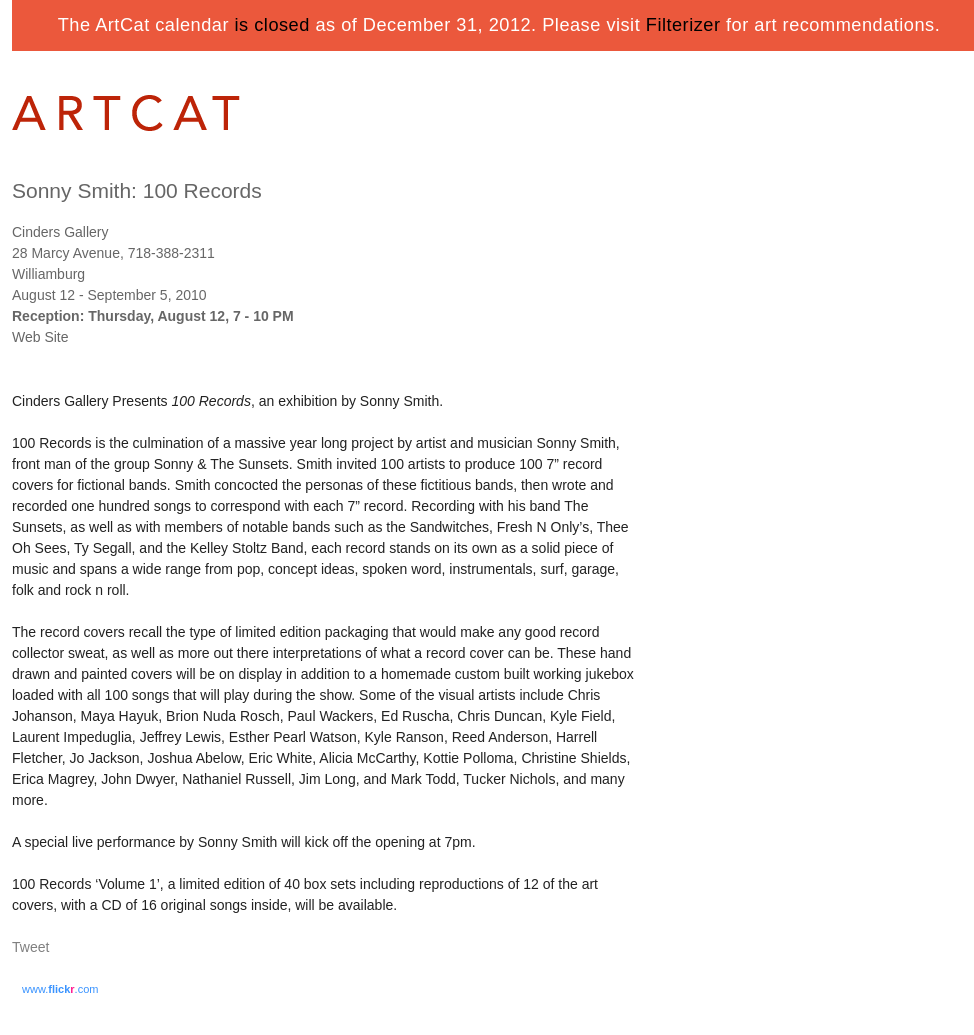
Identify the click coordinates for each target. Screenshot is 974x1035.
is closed (272, 25)
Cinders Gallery (60, 232)
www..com (60, 989)
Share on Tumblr (90, 948)
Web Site (40, 337)
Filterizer (683, 25)
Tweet (30, 947)
